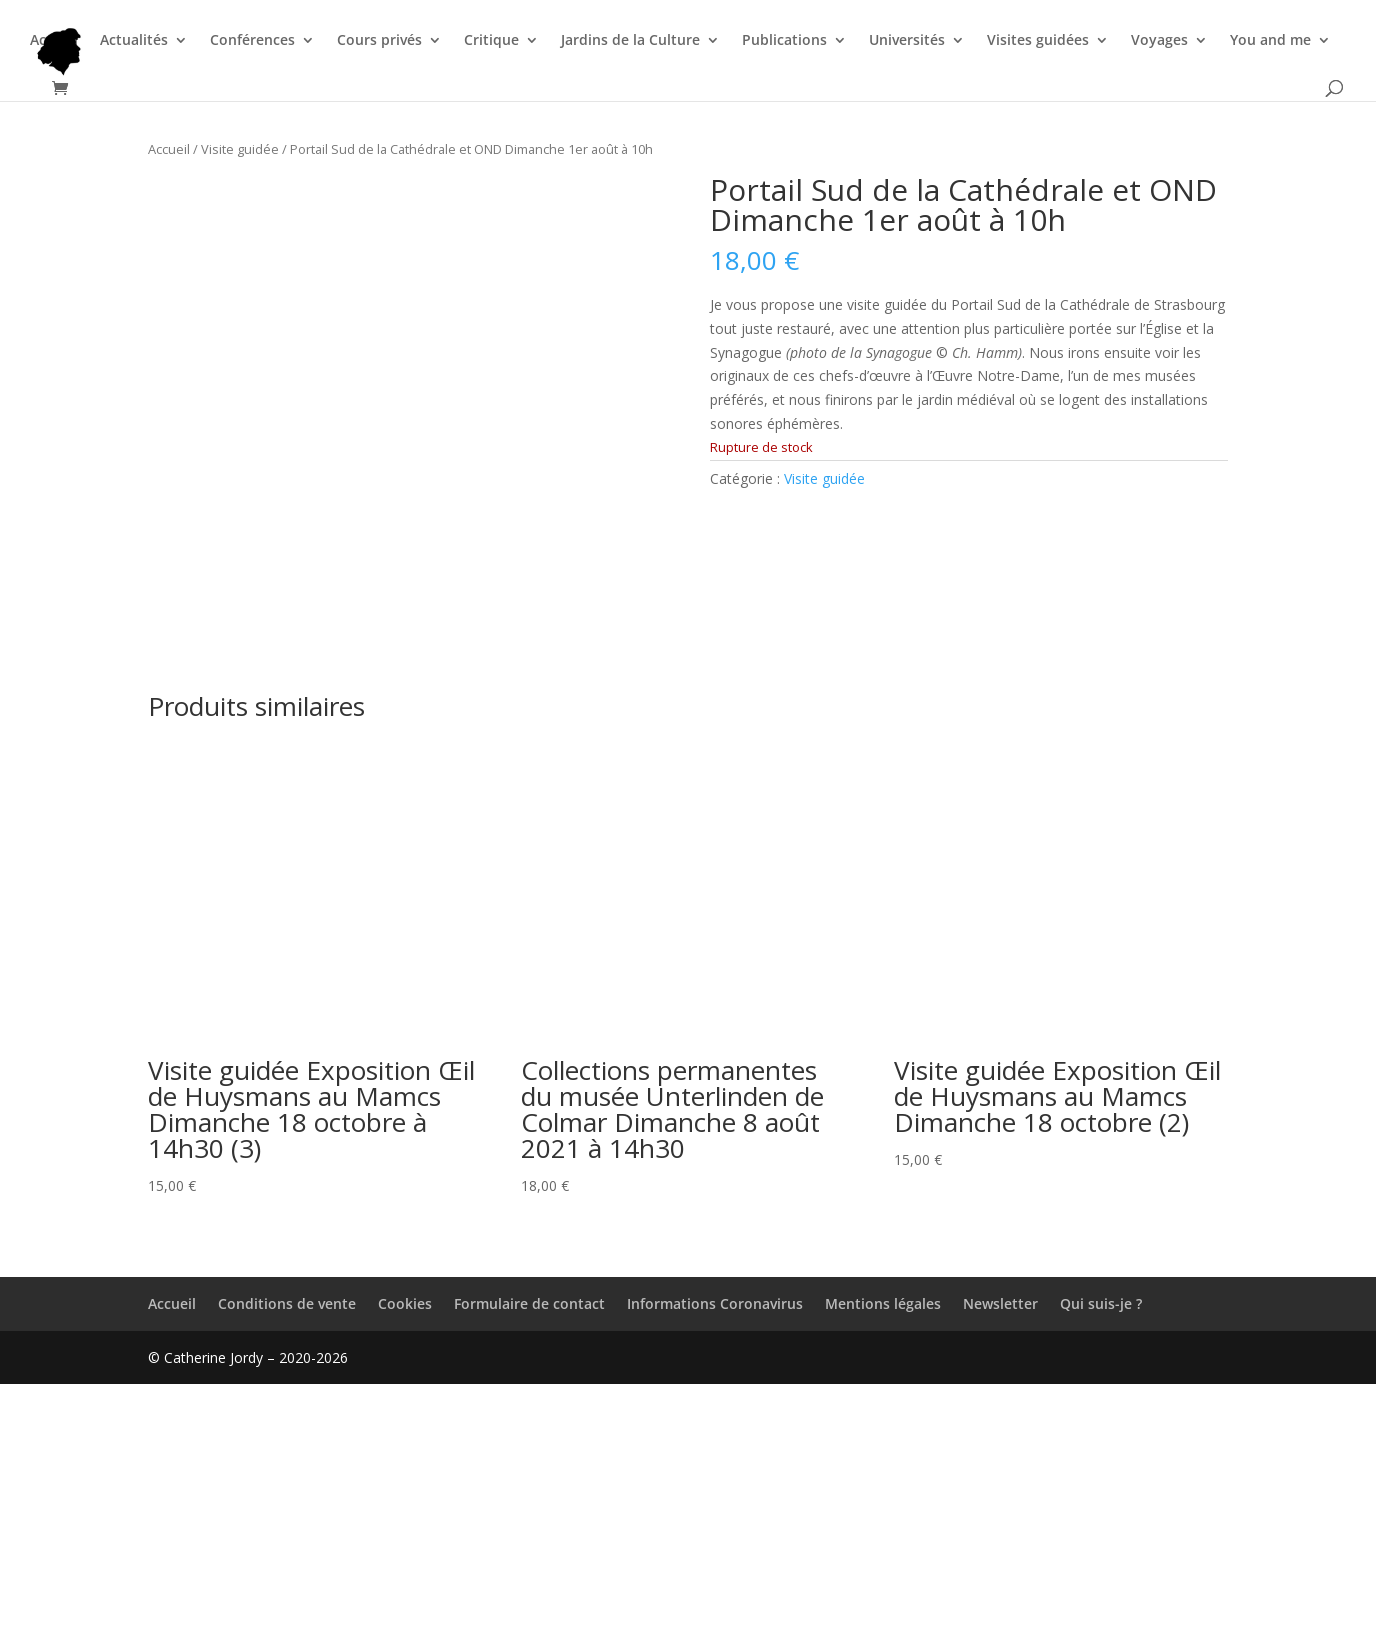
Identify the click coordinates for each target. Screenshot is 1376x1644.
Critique (491, 41)
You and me (1270, 41)
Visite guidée (240, 149)
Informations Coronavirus (715, 1562)
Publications (784, 41)
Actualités (134, 41)
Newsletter (1000, 1562)
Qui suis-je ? (1101, 1562)
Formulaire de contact (529, 1562)
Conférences (252, 41)
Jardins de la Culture (630, 41)
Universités (907, 41)
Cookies (405, 1562)
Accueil (54, 41)
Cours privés (379, 41)
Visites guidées (1038, 41)
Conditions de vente (287, 1562)
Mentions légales (883, 1562)
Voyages (1159, 41)
